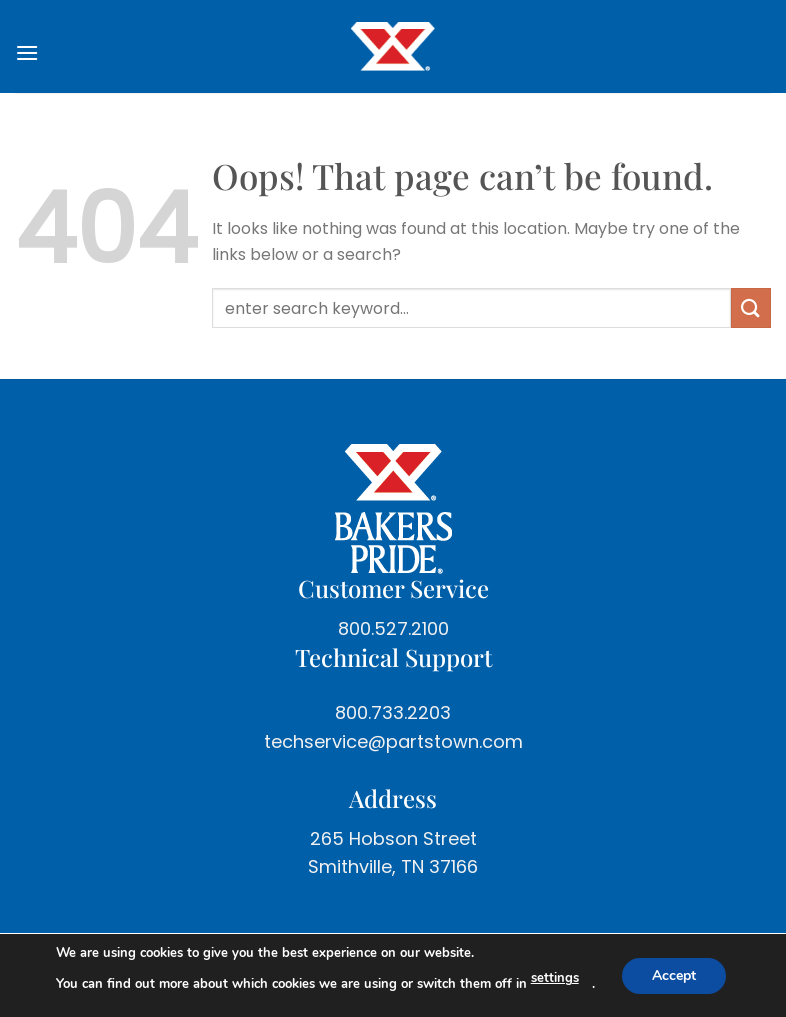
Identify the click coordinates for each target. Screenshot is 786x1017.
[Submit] (751, 307)
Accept (674, 974)
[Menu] (35, 52)
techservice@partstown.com (393, 741)
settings (555, 978)
